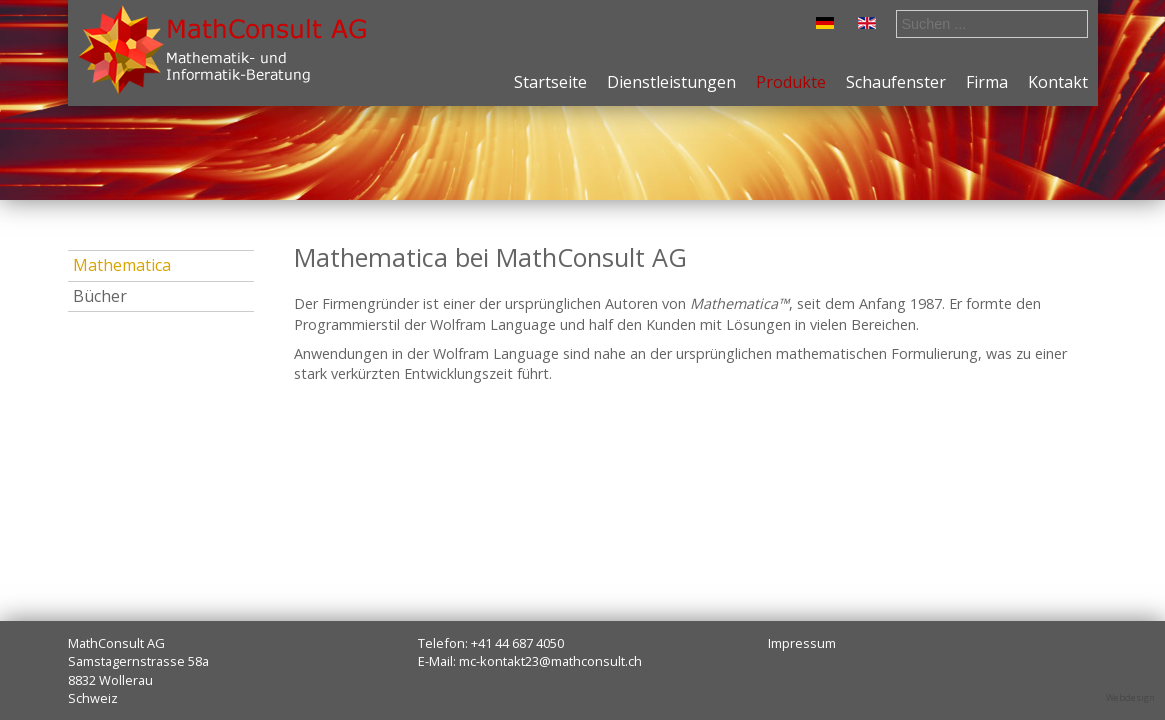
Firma (987, 82)
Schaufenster (896, 82)
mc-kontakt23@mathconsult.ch (550, 661)
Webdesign (1130, 697)
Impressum (802, 643)
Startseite (550, 82)
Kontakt (1058, 82)
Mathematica (122, 265)
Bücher (100, 296)
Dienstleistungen (671, 82)
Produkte (791, 82)
